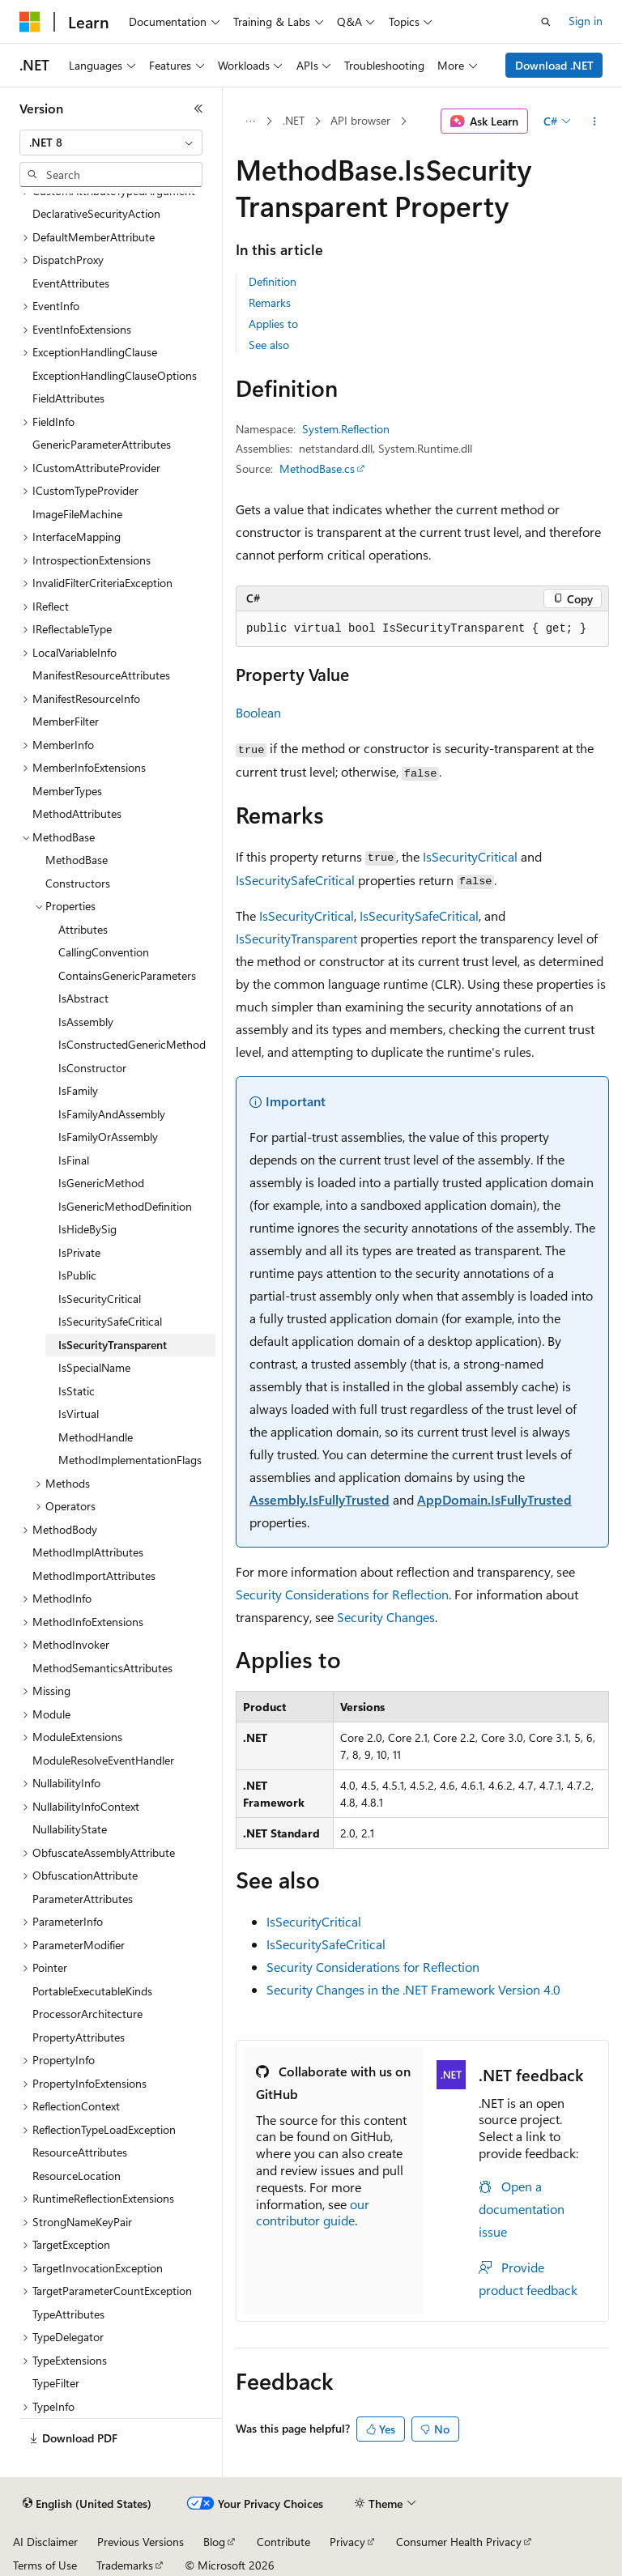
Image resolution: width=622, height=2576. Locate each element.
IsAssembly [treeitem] (85, 1021)
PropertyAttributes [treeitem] (78, 2037)
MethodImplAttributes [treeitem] (87, 1552)
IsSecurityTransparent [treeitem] (112, 1344)
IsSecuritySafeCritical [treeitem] (110, 1321)
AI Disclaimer (45, 2541)
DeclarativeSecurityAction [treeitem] (96, 213)
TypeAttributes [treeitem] (68, 2314)
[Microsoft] (29, 21)
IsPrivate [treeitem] (79, 1252)
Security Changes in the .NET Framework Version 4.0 (413, 1989)
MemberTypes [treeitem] (67, 790)
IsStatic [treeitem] (76, 1391)
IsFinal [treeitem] (73, 1160)
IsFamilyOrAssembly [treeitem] (108, 1136)
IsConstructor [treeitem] (92, 1067)
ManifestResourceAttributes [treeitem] (101, 675)
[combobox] (110, 142)
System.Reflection (346, 428)
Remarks (270, 302)
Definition (272, 281)
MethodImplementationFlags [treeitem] (130, 1459)
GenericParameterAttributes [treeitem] (101, 444)
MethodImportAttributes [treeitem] (94, 1575)
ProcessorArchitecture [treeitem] (87, 2013)
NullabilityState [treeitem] (69, 1829)
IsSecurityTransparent (296, 938)
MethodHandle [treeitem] (95, 1437)
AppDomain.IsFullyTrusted (494, 1499)
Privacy (347, 2541)
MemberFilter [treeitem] (65, 721)
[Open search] (546, 21)
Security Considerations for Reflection (342, 1594)
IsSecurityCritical (470, 856)
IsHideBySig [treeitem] (87, 1229)
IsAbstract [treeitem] (83, 998)
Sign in (586, 20)
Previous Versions (140, 2541)
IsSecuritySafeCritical (295, 879)
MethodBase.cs (317, 468)
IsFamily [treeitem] (78, 1090)
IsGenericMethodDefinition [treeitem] (125, 1206)
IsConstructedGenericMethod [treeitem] (132, 1044)
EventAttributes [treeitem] (70, 283)
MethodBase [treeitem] (76, 859)
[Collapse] (198, 108)
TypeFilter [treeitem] (55, 2383)
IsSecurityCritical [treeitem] (99, 1298)
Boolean (258, 712)
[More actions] (595, 121)
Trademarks (124, 2565)
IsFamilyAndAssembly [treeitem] (111, 1114)
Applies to (273, 323)
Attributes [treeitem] (83, 929)
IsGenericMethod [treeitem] (101, 1182)
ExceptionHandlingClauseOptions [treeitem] (114, 375)
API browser (360, 120)
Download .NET (554, 65)
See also (269, 344)
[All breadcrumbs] (250, 121)
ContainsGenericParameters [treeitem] (127, 975)
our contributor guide (312, 2212)
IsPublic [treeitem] (77, 1275)
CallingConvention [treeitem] (103, 952)
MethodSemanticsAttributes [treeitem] (102, 1667)
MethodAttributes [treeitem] (76, 813)
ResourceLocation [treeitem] (76, 2175)
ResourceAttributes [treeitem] (79, 2152)
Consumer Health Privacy (459, 2541)
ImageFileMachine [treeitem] (77, 514)
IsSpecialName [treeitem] (94, 1367)
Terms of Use (45, 2565)
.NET (294, 120)
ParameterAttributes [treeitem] (82, 1898)
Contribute (283, 2541)
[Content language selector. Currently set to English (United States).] (87, 2504)
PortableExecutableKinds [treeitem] (92, 1991)
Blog (214, 2541)
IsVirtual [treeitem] (78, 1413)
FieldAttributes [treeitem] (68, 398)
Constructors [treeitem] (77, 883)
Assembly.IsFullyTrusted (319, 1499)
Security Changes (386, 1616)
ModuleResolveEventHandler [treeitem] (103, 1760)
